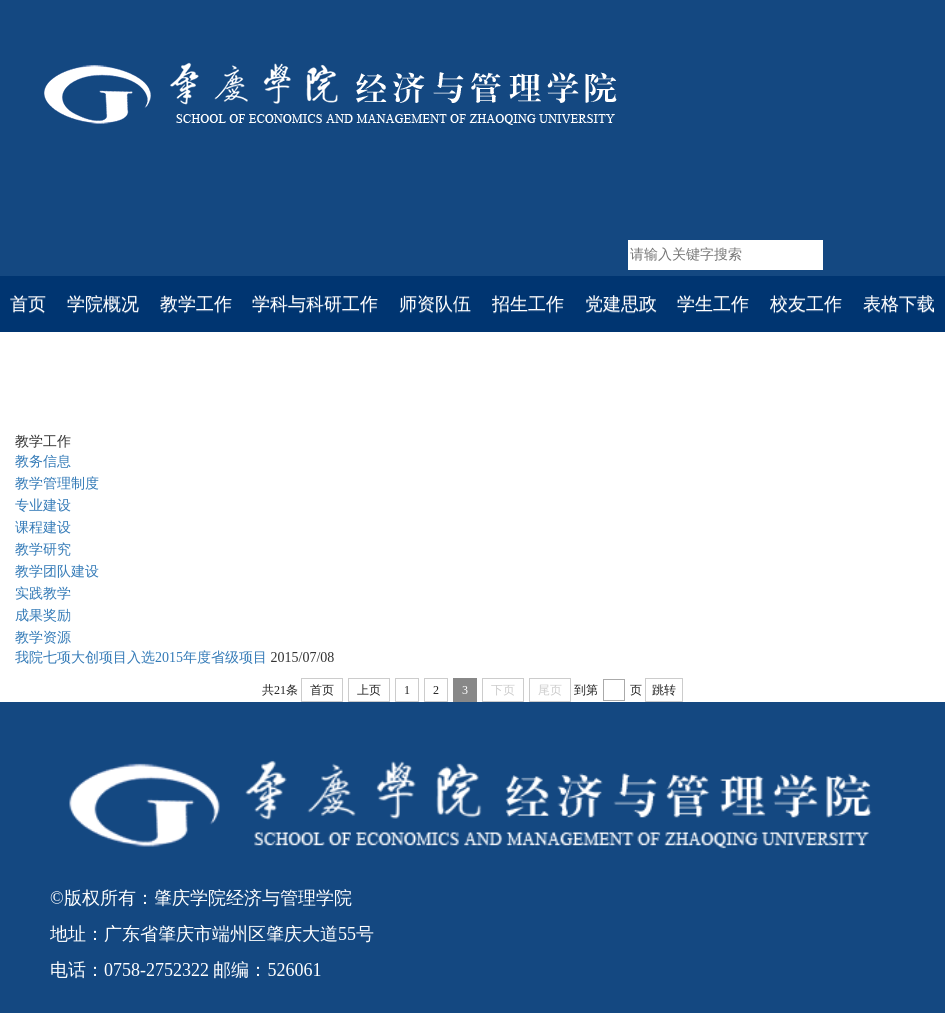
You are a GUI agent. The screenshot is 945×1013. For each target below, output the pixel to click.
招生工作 (528, 304)
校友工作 (806, 304)
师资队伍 (435, 304)
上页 (369, 690)
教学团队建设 (57, 571)
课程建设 (43, 527)
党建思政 (621, 304)
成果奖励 (43, 615)
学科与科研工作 (315, 304)
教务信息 (43, 461)
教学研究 (43, 549)
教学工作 (196, 304)
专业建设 (43, 505)
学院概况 (103, 304)
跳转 (664, 690)
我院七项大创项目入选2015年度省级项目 (141, 657)
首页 (28, 304)
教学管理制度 (57, 483)
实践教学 (266, 391)
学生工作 (713, 304)
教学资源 (43, 637)
